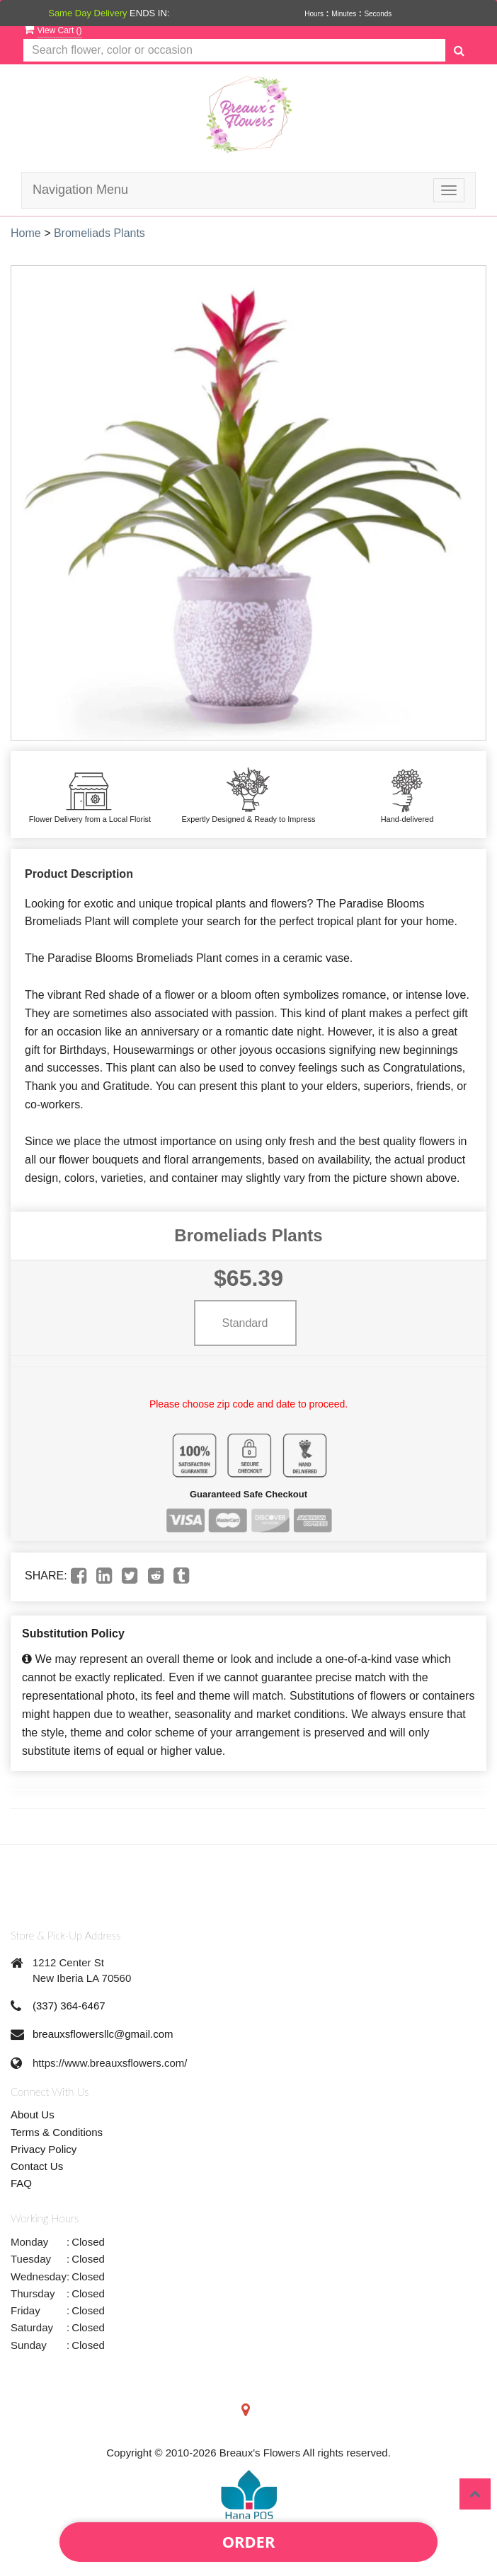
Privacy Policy (43, 2149)
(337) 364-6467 (69, 2006)
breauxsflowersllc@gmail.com (103, 2034)
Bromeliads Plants (99, 233)
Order (248, 2541)
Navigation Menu (80, 189)
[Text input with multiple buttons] (234, 50)
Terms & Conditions (57, 2132)
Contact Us (37, 2166)
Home (26, 233)
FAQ (21, 2183)
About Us (33, 2114)
